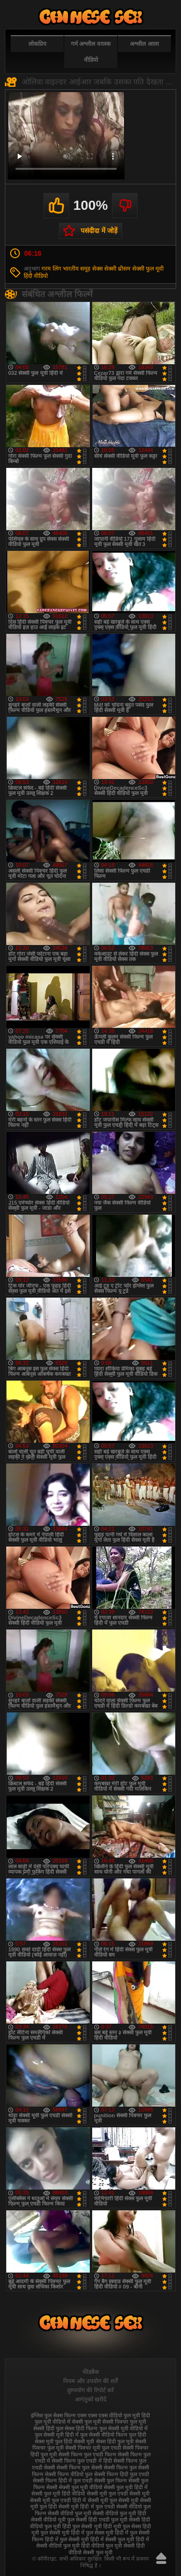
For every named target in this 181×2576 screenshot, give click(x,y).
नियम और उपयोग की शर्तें (90, 2381)
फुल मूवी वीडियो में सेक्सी (59, 2422)
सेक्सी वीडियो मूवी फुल (52, 2519)
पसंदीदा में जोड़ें (99, 230)
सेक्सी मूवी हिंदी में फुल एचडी (86, 2506)
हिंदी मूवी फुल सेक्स (122, 2526)
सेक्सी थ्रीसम (117, 268)
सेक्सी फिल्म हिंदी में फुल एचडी (63, 2480)
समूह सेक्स (91, 268)
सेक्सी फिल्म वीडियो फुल (68, 2474)
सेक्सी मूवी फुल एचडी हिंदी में (58, 2500)
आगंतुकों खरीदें (90, 2399)
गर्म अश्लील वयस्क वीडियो (91, 52)
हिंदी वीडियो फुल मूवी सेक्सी (108, 2546)
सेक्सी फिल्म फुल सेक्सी (79, 2467)
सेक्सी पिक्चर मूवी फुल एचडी (93, 2448)
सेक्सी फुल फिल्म (110, 2480)
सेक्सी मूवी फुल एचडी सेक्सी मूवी (118, 2493)
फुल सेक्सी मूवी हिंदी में (57, 2435)
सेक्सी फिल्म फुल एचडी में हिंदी (81, 2461)
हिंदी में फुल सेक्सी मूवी (67, 2539)
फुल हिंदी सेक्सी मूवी (74, 2441)
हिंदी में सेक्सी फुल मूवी (112, 2539)
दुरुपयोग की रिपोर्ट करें (90, 2390)
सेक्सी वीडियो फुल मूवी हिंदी (119, 2513)
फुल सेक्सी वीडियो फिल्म (103, 2435)
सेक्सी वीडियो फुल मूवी (69, 2513)
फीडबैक (91, 2372)
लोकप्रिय (37, 44)
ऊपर (161, 2558)
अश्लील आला (144, 44)
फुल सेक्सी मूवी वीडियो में (123, 2428)
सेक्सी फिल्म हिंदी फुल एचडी (121, 2474)
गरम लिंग (51, 268)
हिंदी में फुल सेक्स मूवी (92, 2532)
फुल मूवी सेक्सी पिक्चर (106, 2422)
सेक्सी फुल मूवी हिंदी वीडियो (58, 2493)
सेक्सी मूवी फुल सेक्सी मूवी (113, 2500)
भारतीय (71, 268)
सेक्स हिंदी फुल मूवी (115, 2441)
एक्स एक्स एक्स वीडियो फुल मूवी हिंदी (113, 2415)
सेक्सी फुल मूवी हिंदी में (126, 2487)
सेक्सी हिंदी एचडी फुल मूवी (101, 2519)
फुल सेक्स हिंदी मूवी (91, 16)
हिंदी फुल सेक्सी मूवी (81, 2526)
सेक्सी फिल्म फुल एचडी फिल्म (87, 2454)
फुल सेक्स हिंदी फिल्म (76, 2428)
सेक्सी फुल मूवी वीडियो (80, 2487)
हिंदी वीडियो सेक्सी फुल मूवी (107, 2549)
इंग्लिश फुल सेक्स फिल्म (53, 2415)
